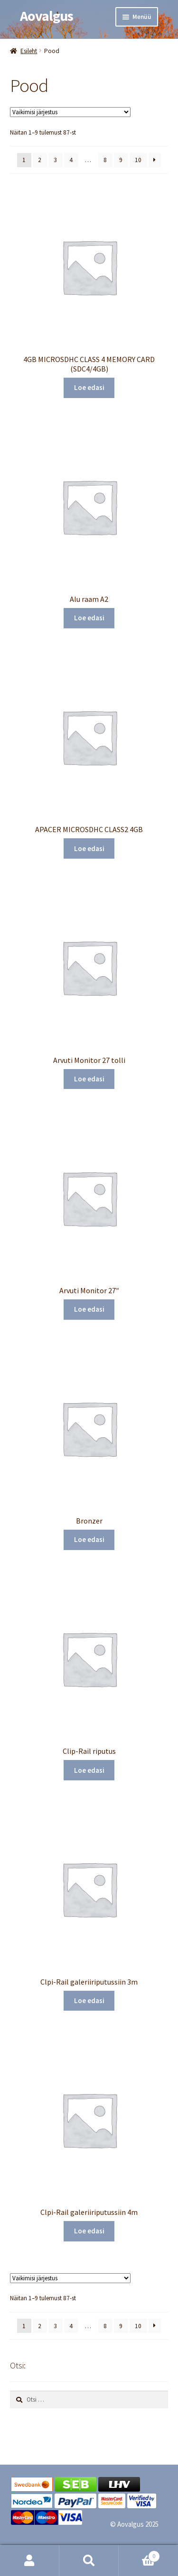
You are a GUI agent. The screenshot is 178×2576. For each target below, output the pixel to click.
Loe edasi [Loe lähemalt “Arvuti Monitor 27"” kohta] (89, 1309)
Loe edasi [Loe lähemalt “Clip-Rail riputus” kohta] (89, 1770)
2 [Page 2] (39, 160)
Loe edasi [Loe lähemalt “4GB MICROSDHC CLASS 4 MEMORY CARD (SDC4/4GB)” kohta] (89, 387)
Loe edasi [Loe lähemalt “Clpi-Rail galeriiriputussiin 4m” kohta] (89, 2230)
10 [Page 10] (138, 160)
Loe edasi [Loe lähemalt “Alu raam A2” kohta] (89, 617)
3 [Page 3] (55, 160)
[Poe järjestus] (70, 112)
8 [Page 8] (105, 160)
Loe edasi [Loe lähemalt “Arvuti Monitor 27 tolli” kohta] (89, 1078)
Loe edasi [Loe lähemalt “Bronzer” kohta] (89, 1539)
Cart (139, 2554)
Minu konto (29, 2561)
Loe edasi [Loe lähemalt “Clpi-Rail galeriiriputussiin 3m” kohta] (89, 2000)
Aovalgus (46, 16)
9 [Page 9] (120, 160)
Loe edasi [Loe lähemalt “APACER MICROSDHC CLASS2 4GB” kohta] (89, 848)
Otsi (89, 2561)
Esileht (28, 51)
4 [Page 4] (71, 160)
